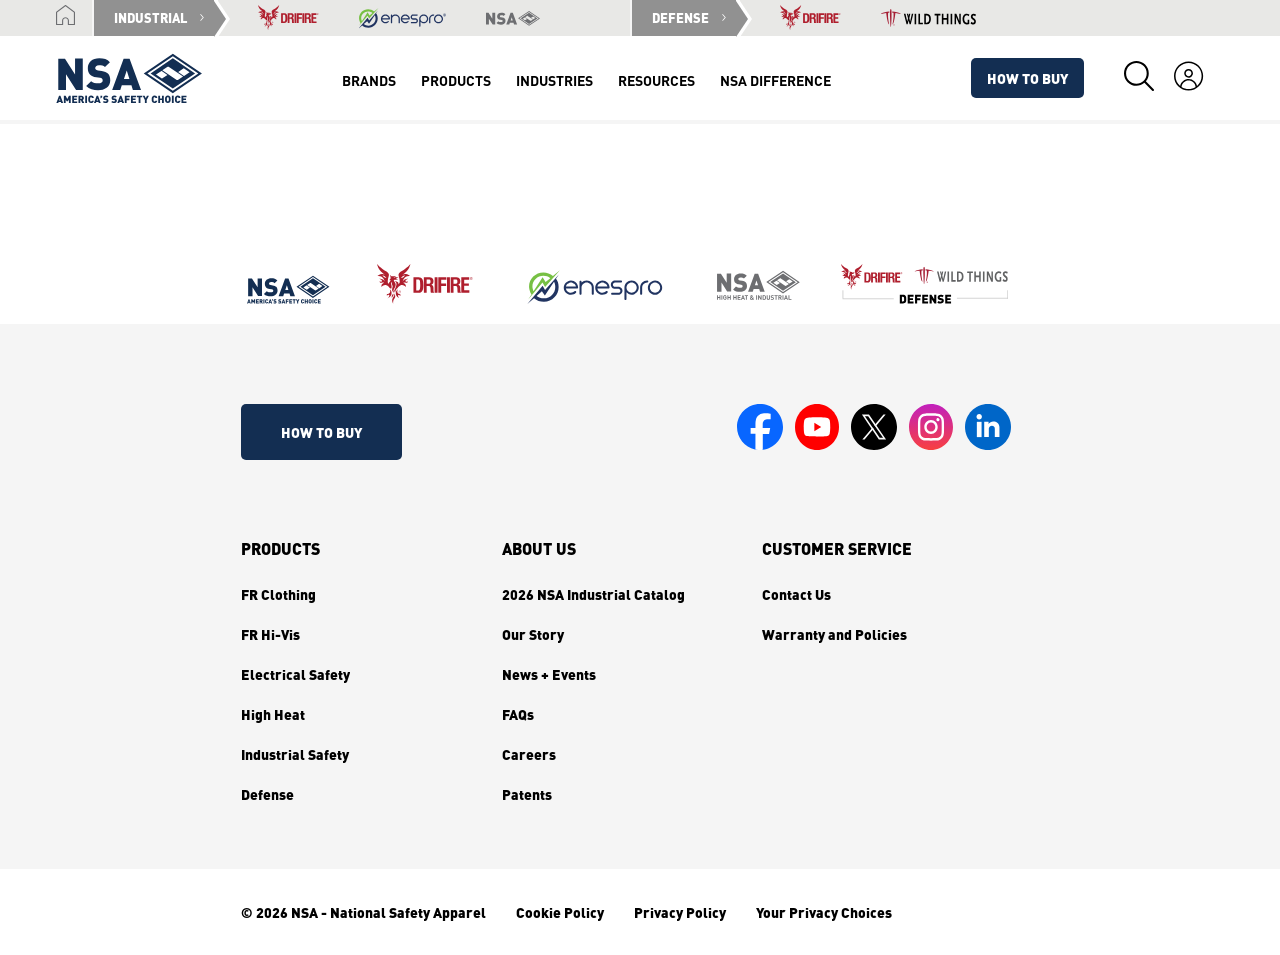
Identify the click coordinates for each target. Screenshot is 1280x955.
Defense (267, 794)
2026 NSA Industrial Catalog (593, 594)
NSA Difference (775, 80)
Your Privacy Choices (824, 912)
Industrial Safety (295, 754)
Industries (554, 80)
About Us (539, 549)
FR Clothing (278, 594)
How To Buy (1027, 78)
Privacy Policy (680, 912)
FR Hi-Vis (270, 634)
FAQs (518, 714)
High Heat (273, 714)
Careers (529, 754)
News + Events (549, 674)
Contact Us (796, 594)
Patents (527, 794)
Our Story (533, 634)
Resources (656, 80)
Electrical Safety (295, 674)
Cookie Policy (560, 912)
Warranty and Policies (834, 634)
